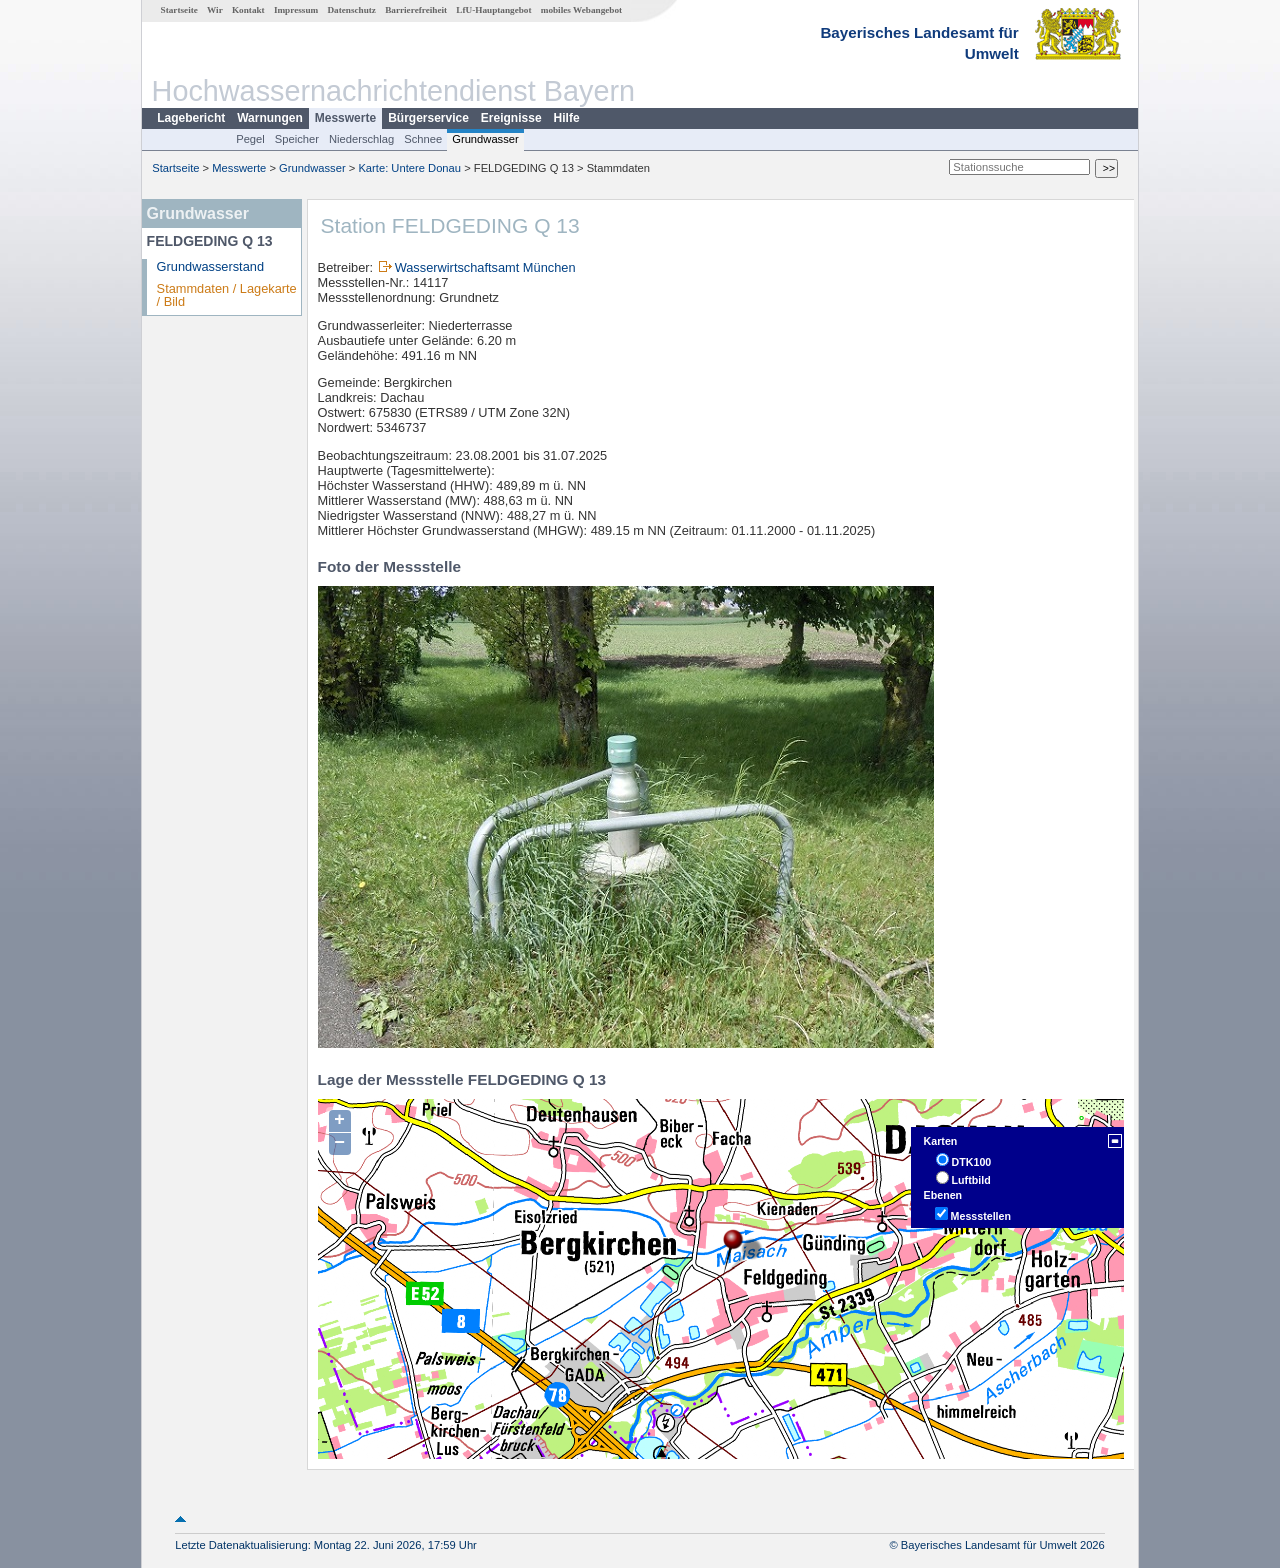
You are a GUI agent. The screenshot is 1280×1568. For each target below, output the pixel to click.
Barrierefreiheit (416, 10)
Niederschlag (361, 139)
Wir (215, 10)
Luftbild (971, 1180)
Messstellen (981, 1216)
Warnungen (270, 118)
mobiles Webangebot (581, 10)
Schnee (423, 139)
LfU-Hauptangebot (493, 10)
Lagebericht (191, 118)
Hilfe (567, 118)
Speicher (297, 139)
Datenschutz (351, 10)
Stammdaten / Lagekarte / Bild (227, 295)
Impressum (296, 10)
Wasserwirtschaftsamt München (485, 267)
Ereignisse (511, 118)
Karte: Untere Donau (409, 168)
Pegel (250, 139)
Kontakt (248, 10)
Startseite (179, 10)
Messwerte (345, 118)
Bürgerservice (428, 118)
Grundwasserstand (210, 266)
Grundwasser (485, 139)
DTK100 (972, 1162)
